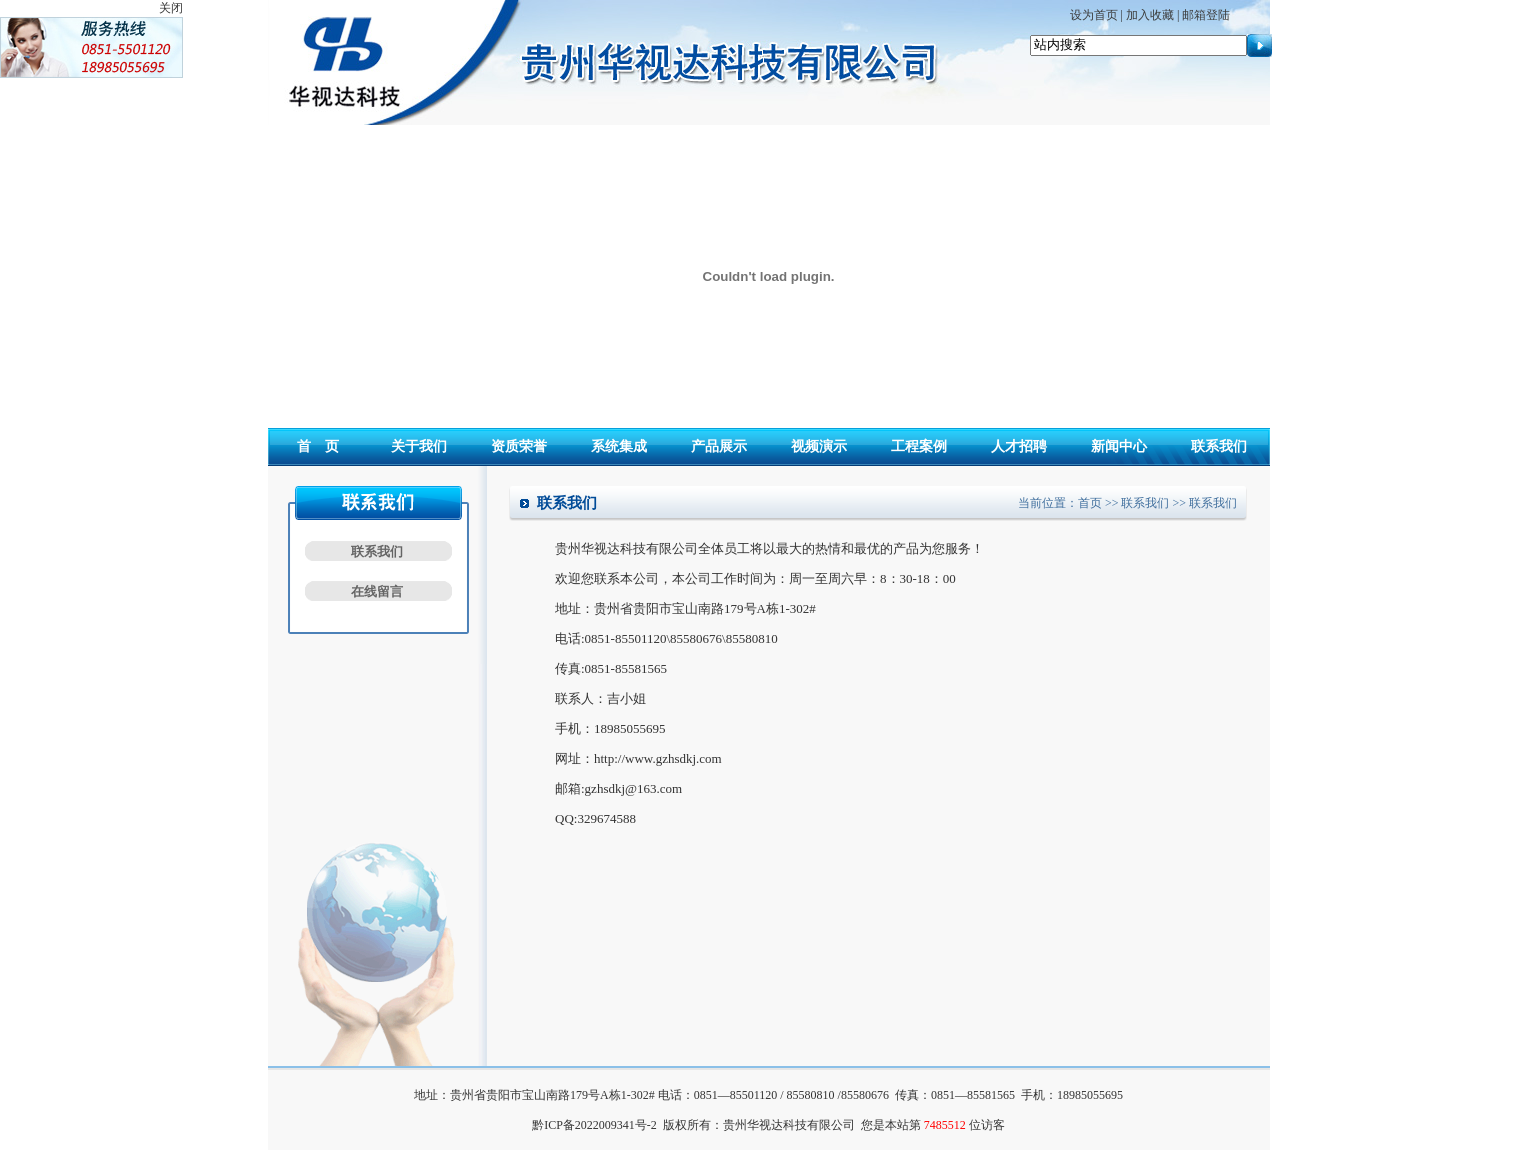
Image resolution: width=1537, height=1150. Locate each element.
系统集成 (619, 446)
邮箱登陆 (1206, 15)
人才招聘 (1019, 446)
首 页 (318, 446)
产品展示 (719, 446)
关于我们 (419, 446)
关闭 (171, 8)
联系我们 (1219, 446)
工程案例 (919, 446)
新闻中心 (1119, 446)
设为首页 (1094, 15)
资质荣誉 (519, 446)
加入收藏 (1150, 15)
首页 (1090, 503)
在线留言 (377, 591)
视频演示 (819, 446)
